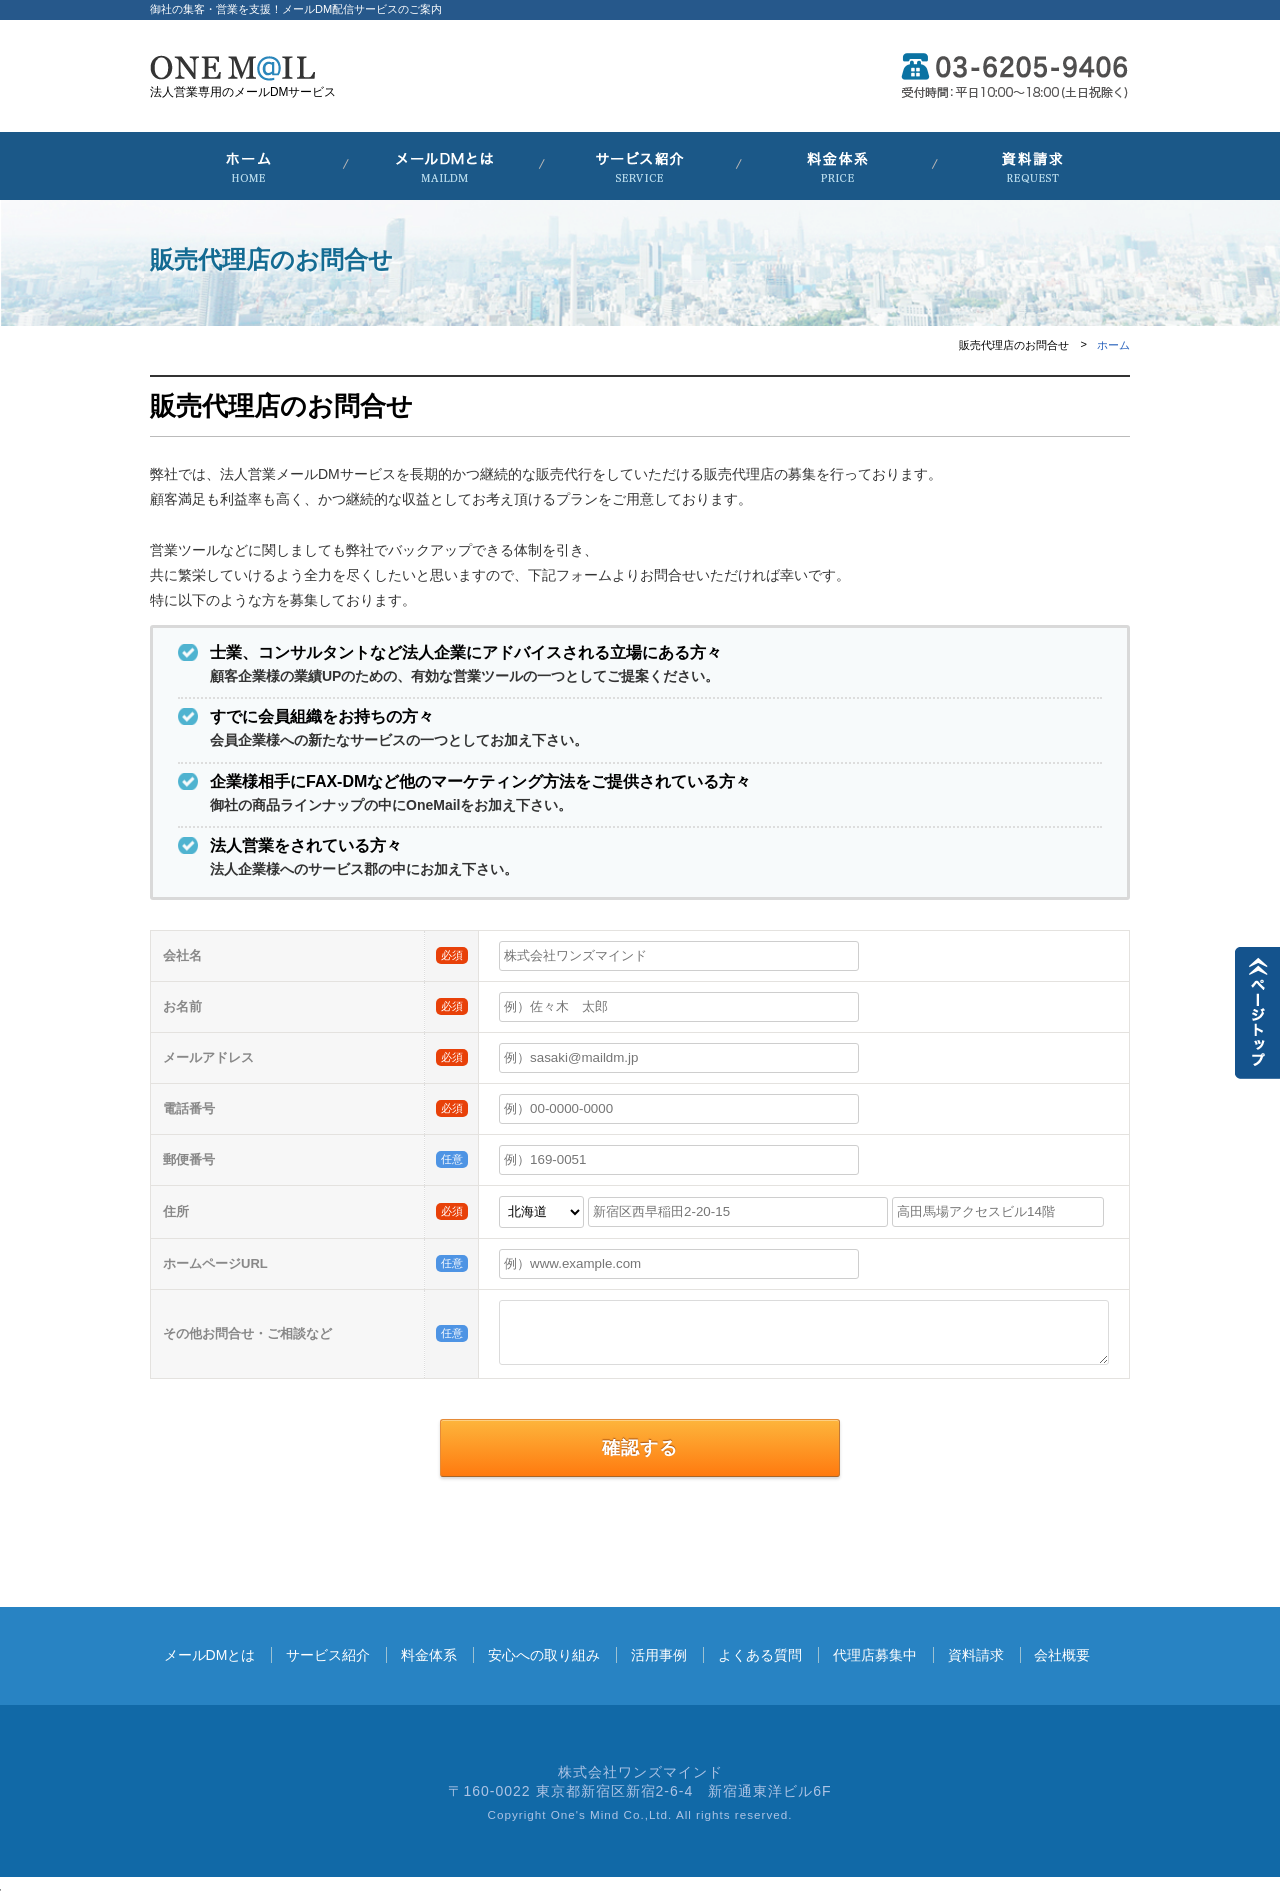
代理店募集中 (875, 1655)
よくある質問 (760, 1655)
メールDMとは (210, 1655)
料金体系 (429, 1655)
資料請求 (976, 1655)
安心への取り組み (544, 1655)
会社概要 (1062, 1655)
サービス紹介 (328, 1655)
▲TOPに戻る (1257, 1013)
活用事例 (659, 1655)
